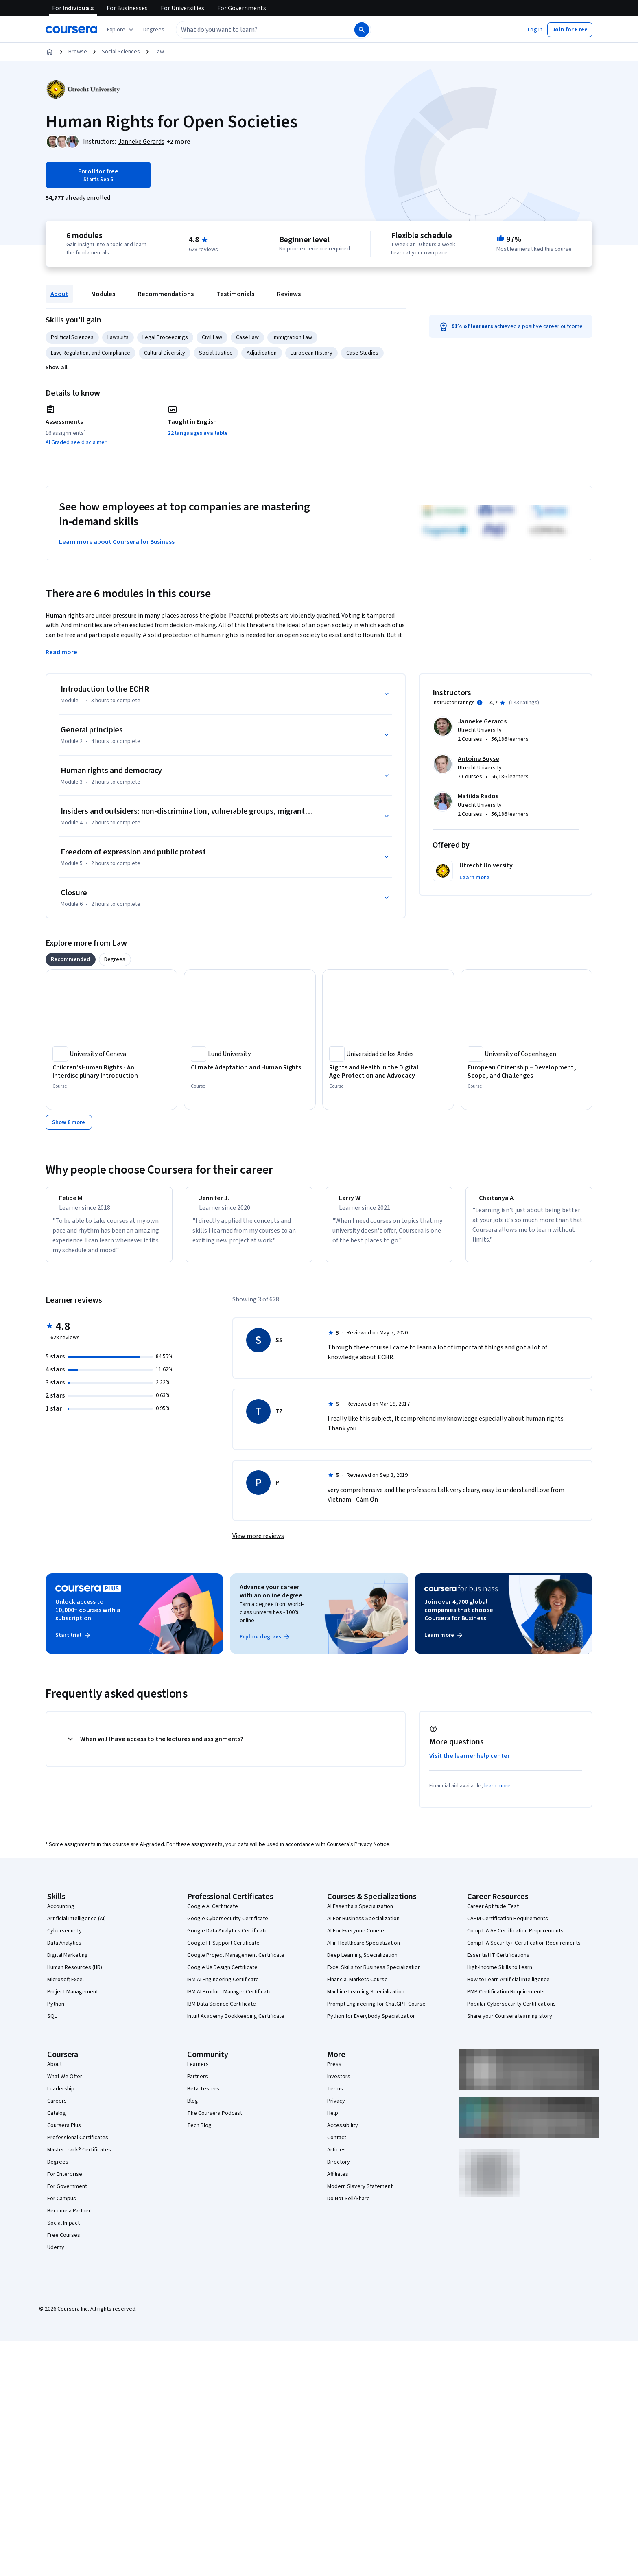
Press (334, 2072)
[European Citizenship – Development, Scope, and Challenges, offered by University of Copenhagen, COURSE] (527, 1071)
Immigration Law (292, 337)
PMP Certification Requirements (506, 1999)
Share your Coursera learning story (509, 2024)
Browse (77, 52)
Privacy (336, 2108)
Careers (57, 2108)
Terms (335, 2096)
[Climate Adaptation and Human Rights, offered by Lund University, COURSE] (250, 1067)
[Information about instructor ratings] (479, 702)
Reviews (289, 293)
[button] (154, 29)
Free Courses (63, 2243)
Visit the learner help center (469, 1763)
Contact (336, 2145)
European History (311, 353)
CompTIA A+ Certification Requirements (515, 1938)
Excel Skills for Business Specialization (374, 1975)
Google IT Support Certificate (223, 1950)
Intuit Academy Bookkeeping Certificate (235, 2024)
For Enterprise (64, 2181)
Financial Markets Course (357, 1987)
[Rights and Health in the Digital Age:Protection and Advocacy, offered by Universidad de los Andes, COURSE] (388, 1071)
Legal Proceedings (165, 337)
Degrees (57, 2169)
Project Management (72, 1999)
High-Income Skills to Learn (499, 1975)
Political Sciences (72, 337)
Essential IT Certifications (498, 1962)
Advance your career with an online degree (271, 1598)
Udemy (55, 2255)
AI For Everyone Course (355, 1938)
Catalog (56, 2120)
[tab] (71, 959)
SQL (52, 2024)
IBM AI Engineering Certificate (223, 1987)
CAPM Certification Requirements (507, 1926)
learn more (497, 1793)
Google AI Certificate (212, 1914)
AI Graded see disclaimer (76, 442)
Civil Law (212, 337)
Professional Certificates (77, 2145)
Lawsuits (118, 337)
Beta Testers (203, 2096)
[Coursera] (71, 29)
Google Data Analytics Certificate (227, 1938)
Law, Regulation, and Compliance (90, 353)
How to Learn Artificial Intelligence (508, 1987)
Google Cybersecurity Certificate (227, 1926)
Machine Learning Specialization (365, 1999)
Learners (198, 2072)
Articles (336, 2157)
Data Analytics (64, 1950)
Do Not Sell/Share (348, 2206)
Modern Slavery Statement (360, 2194)
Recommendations (166, 293)
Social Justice (216, 353)
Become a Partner (69, 2218)
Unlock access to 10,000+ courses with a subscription (87, 1617)
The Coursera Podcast (214, 2120)
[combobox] (256, 29)
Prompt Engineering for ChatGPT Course (376, 2011)
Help (332, 2120)
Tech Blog (199, 2133)
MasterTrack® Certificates (79, 2157)
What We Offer (64, 2084)
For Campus (61, 2206)
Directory (338, 2169)
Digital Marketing (67, 1962)
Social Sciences (121, 52)
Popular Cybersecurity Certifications (511, 2011)
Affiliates (337, 2181)
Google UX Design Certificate (222, 1975)
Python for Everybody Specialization (371, 2024)
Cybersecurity (64, 1938)
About (59, 293)
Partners (197, 2084)
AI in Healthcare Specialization (363, 1950)
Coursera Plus (64, 2133)
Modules (103, 293)
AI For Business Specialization (363, 1926)
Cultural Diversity (164, 353)
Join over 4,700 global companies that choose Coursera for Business (458, 1617)
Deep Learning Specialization (362, 1962)
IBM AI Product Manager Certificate (229, 1999)
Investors (338, 2084)
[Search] (361, 29)
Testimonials (235, 293)
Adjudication (262, 353)
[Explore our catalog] (121, 29)
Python (55, 2011)
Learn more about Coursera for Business (117, 541)
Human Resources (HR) (74, 1975)
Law (159, 52)
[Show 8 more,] (69, 1122)
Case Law (247, 337)
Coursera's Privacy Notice (358, 1852)
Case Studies (362, 353)
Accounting (60, 1914)
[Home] (49, 51)
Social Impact (63, 2230)
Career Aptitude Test (493, 1914)
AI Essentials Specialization (360, 1914)
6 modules (84, 235)
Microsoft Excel (65, 1987)
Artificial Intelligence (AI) (76, 1926)
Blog (192, 2108)
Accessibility (342, 2133)
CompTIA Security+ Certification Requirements (524, 1950)
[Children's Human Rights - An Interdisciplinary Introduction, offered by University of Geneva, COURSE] (111, 1071)
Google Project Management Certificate (235, 1962)
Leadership (60, 2096)
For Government (67, 2194)
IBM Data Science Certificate (221, 2011)
